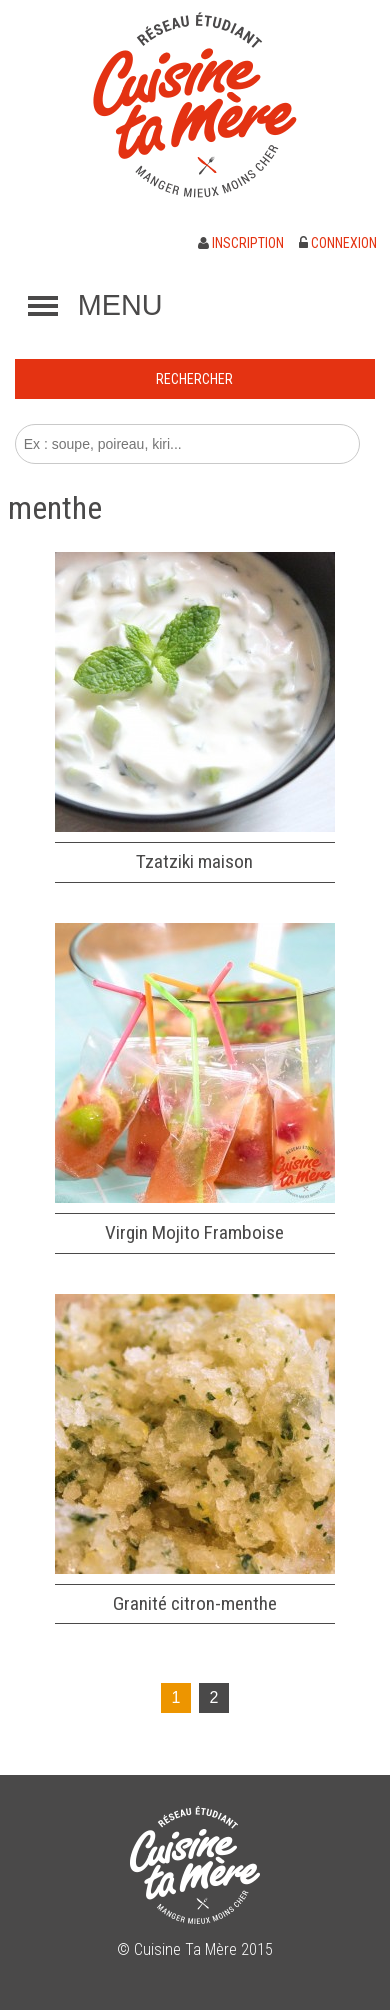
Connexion (338, 243)
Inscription (241, 243)
